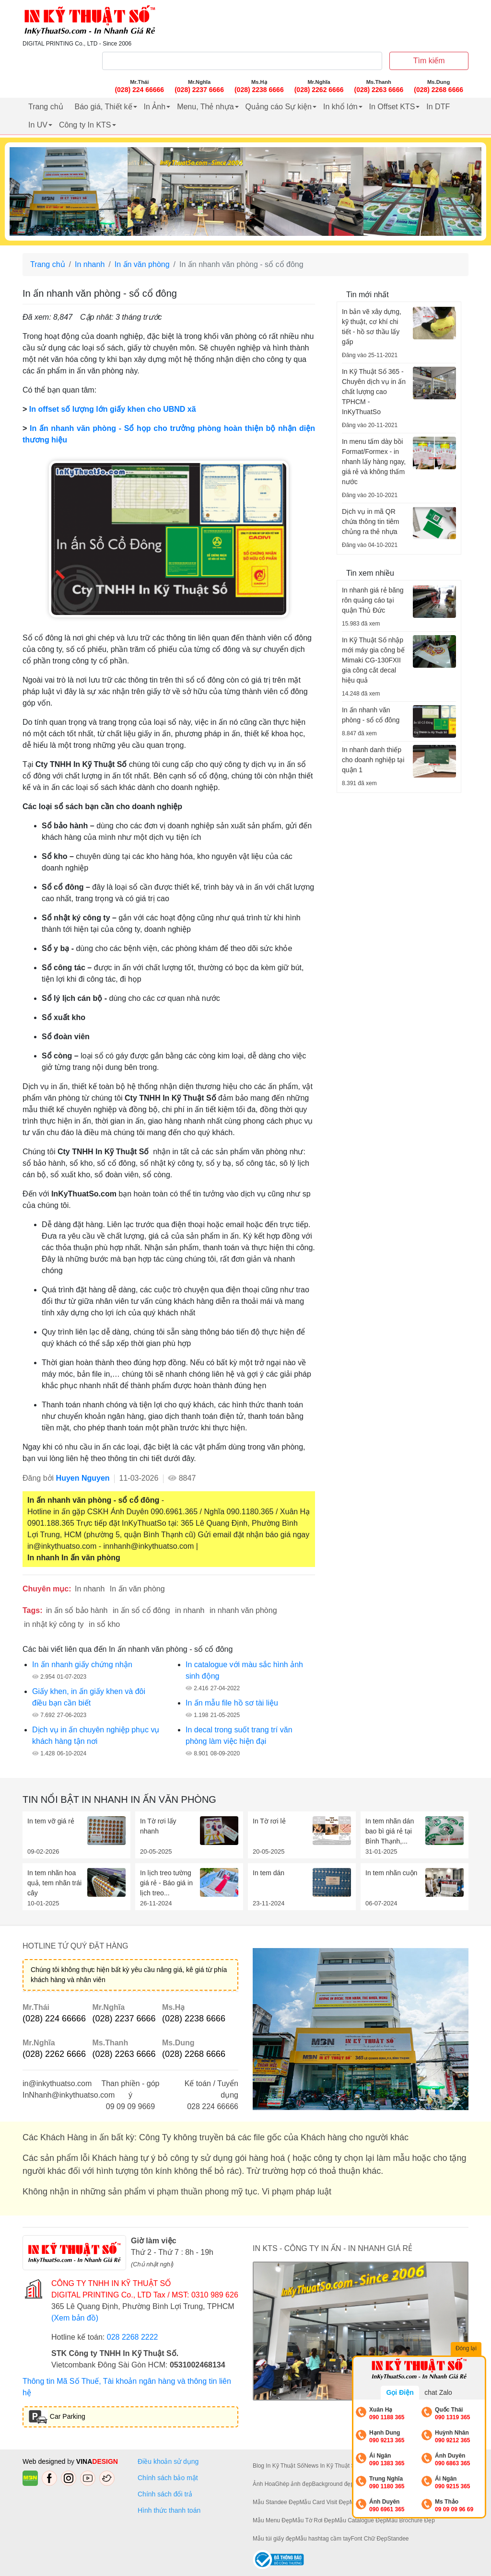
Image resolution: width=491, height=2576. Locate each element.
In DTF (438, 107)
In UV (37, 125)
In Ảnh (155, 107)
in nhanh (189, 1610)
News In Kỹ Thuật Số (331, 2465)
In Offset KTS (392, 107)
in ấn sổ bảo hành (77, 1610)
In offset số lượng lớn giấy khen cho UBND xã (112, 409)
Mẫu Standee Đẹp (276, 2502)
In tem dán (268, 1873)
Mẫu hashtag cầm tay (323, 2538)
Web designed (45, 2461)
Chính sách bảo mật (168, 2478)
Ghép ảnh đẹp (293, 2484)
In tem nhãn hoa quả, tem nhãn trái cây (54, 1883)
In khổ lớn (340, 107)
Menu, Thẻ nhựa (205, 107)
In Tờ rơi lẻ (269, 1821)
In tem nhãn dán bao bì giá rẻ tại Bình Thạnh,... (389, 1831)
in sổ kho (104, 1624)
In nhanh (90, 264)
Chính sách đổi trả (167, 2494)
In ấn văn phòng (142, 264)
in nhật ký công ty (54, 1624)
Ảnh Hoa (264, 2484)
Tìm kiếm (429, 61)
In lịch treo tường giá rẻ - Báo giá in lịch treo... (166, 1883)
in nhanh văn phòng (243, 1610)
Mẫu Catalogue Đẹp (360, 2520)
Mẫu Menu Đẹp (272, 2520)
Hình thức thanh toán (169, 2510)
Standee (398, 2538)
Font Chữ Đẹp (369, 2538)
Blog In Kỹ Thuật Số (278, 2465)
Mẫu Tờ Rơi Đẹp (313, 2520)
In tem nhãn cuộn (391, 1873)
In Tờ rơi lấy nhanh (158, 1826)
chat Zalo (438, 2392)
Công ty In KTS (85, 125)
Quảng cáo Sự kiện (279, 107)
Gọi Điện (399, 2392)
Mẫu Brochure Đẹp (410, 2520)
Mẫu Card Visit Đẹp (324, 2502)
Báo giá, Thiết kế (103, 107)
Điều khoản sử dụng (168, 2461)
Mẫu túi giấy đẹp (274, 2538)
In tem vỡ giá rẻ (50, 1821)
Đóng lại (467, 2349)
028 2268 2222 (132, 2337)
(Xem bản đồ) (74, 2318)
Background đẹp (333, 2484)
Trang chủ (45, 107)
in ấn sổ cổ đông (141, 1610)
